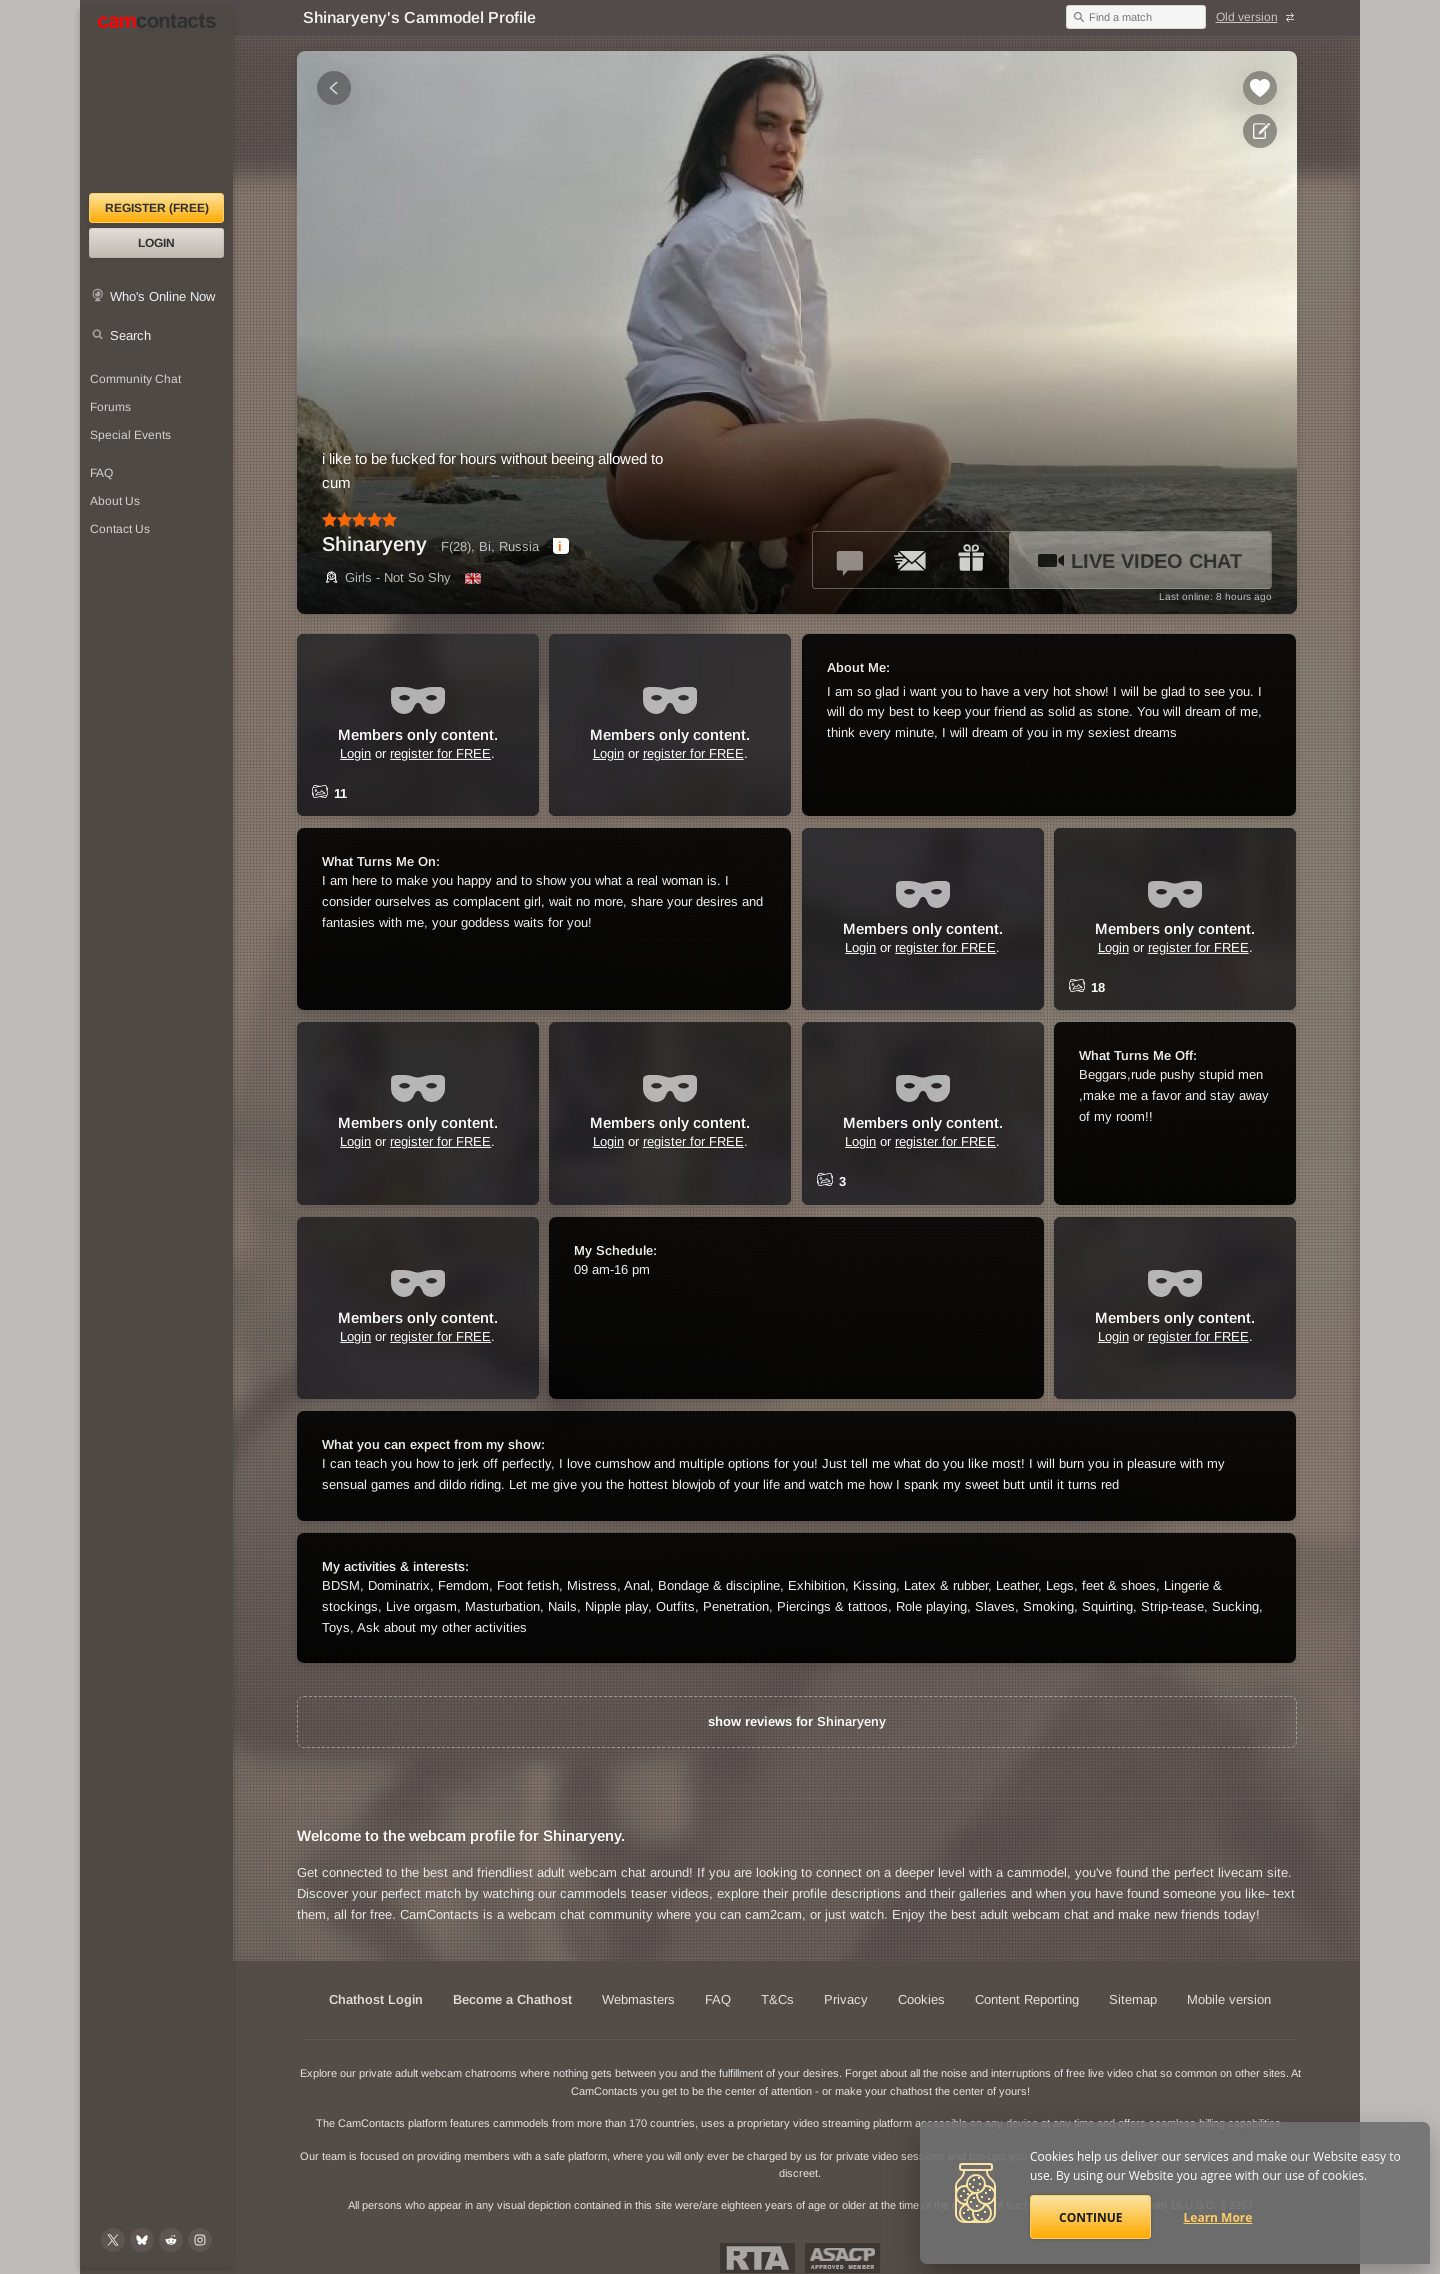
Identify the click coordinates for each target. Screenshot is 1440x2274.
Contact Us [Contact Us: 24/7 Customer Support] (120, 529)
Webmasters (638, 1999)
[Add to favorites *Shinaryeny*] (1260, 88)
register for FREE (440, 753)
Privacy (846, 1999)
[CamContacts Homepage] (156, 100)
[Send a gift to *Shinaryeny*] (971, 560)
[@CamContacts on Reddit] (171, 2240)
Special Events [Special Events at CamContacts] (130, 435)
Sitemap (1133, 1999)
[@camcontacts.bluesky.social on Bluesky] (142, 2240)
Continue (1090, 2217)
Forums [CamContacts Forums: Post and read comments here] (110, 407)
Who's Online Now (162, 296)
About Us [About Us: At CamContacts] (115, 501)
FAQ (718, 1999)
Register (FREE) (157, 208)
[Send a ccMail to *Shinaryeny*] (911, 560)
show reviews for (797, 1721)
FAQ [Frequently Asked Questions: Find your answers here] (101, 473)
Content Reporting (1027, 1999)
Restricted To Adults (757, 2258)
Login (156, 243)
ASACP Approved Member (842, 2258)
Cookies (921, 1999)
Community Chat (135, 379)
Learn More (1218, 2217)
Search (130, 335)
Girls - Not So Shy (386, 577)
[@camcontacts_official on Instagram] (200, 2240)
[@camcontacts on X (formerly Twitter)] (113, 2240)
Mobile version (1229, 1999)
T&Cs (777, 1999)
